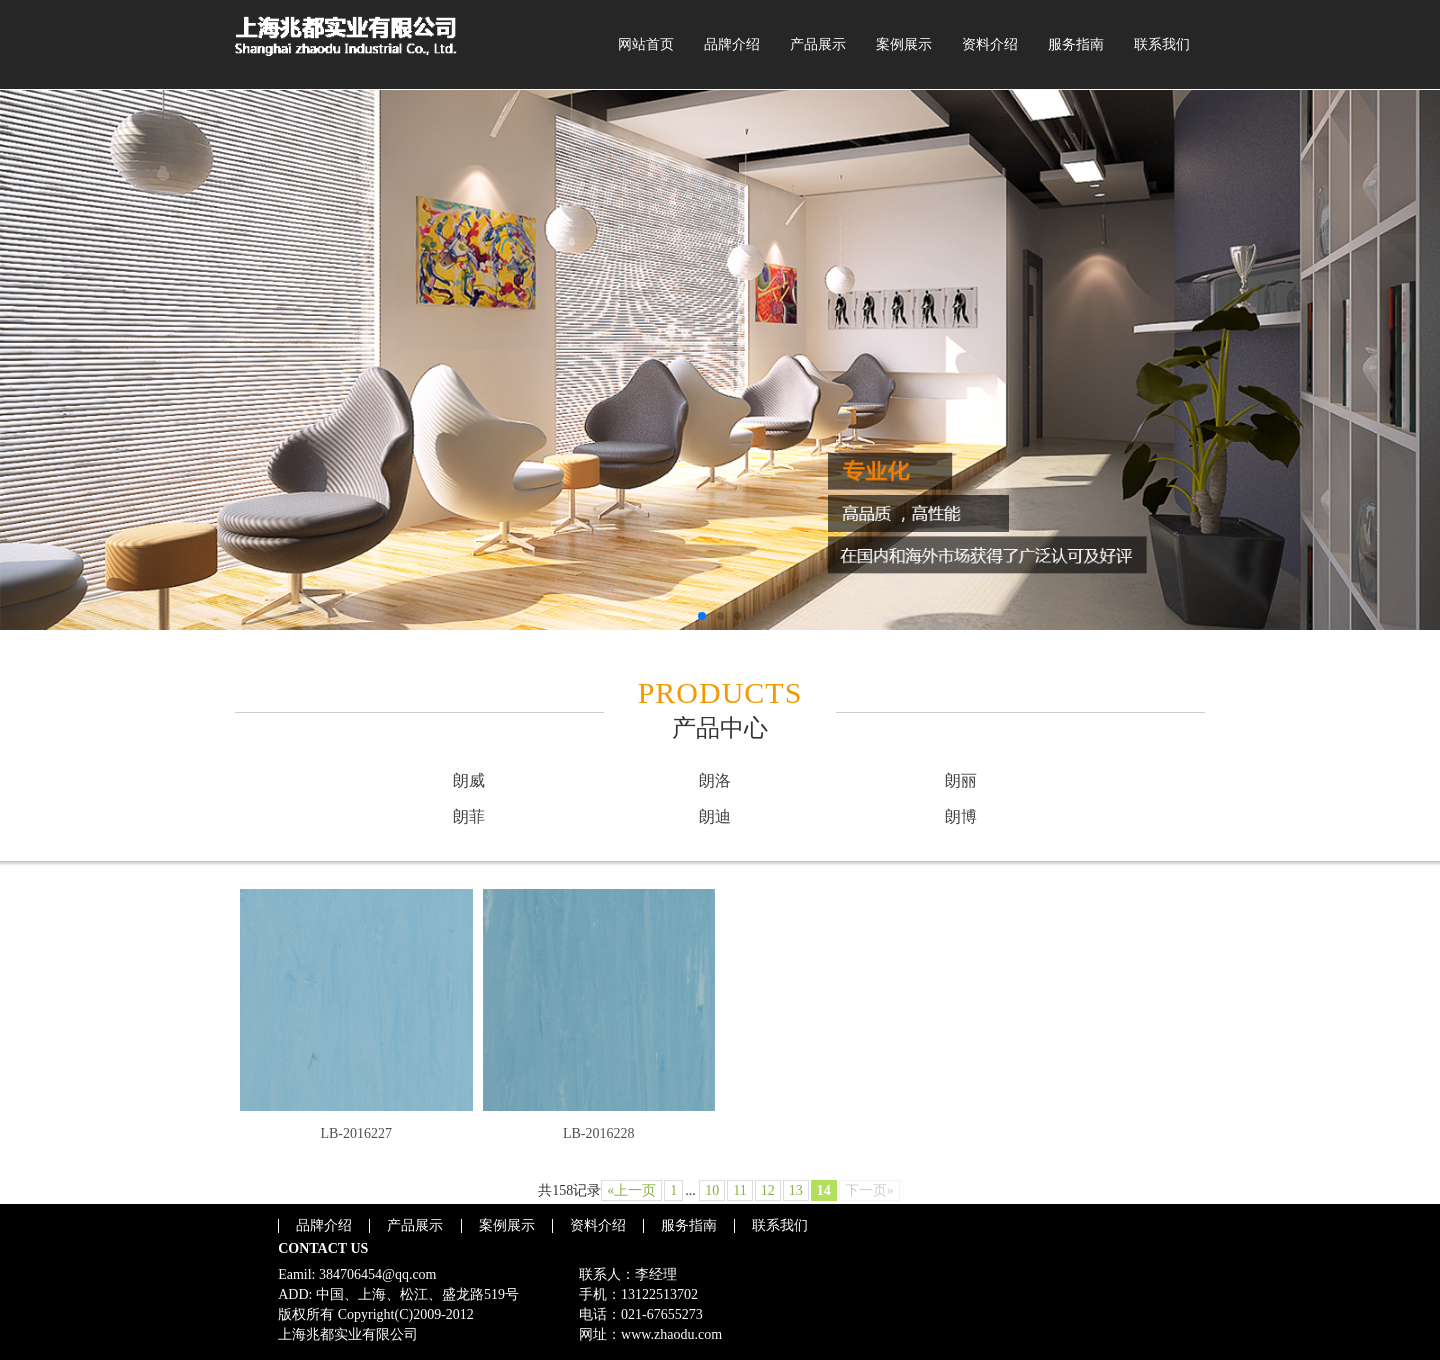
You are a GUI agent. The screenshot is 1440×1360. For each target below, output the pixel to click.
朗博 (961, 816)
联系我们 (1162, 44)
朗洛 (715, 780)
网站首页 (646, 44)
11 (739, 1190)
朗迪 (715, 816)
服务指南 (1076, 44)
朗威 (469, 780)
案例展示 (904, 44)
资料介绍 (990, 44)
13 (796, 1190)
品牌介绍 (732, 44)
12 (768, 1190)
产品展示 (818, 44)
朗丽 (961, 780)
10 (712, 1190)
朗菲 (469, 816)
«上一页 (631, 1190)
